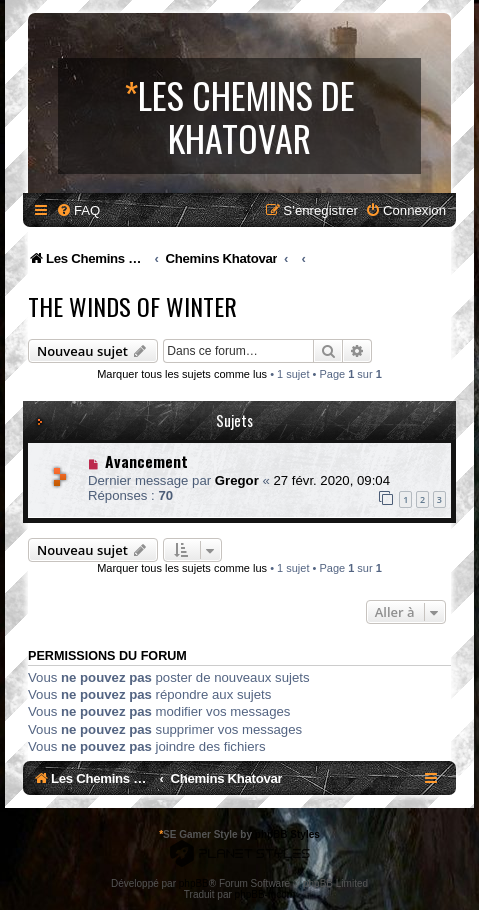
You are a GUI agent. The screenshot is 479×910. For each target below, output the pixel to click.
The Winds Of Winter (132, 306)
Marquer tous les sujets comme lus (182, 374)
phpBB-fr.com (265, 894)
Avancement (146, 461)
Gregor (237, 480)
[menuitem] (78, 210)
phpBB (194, 883)
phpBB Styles (287, 834)
